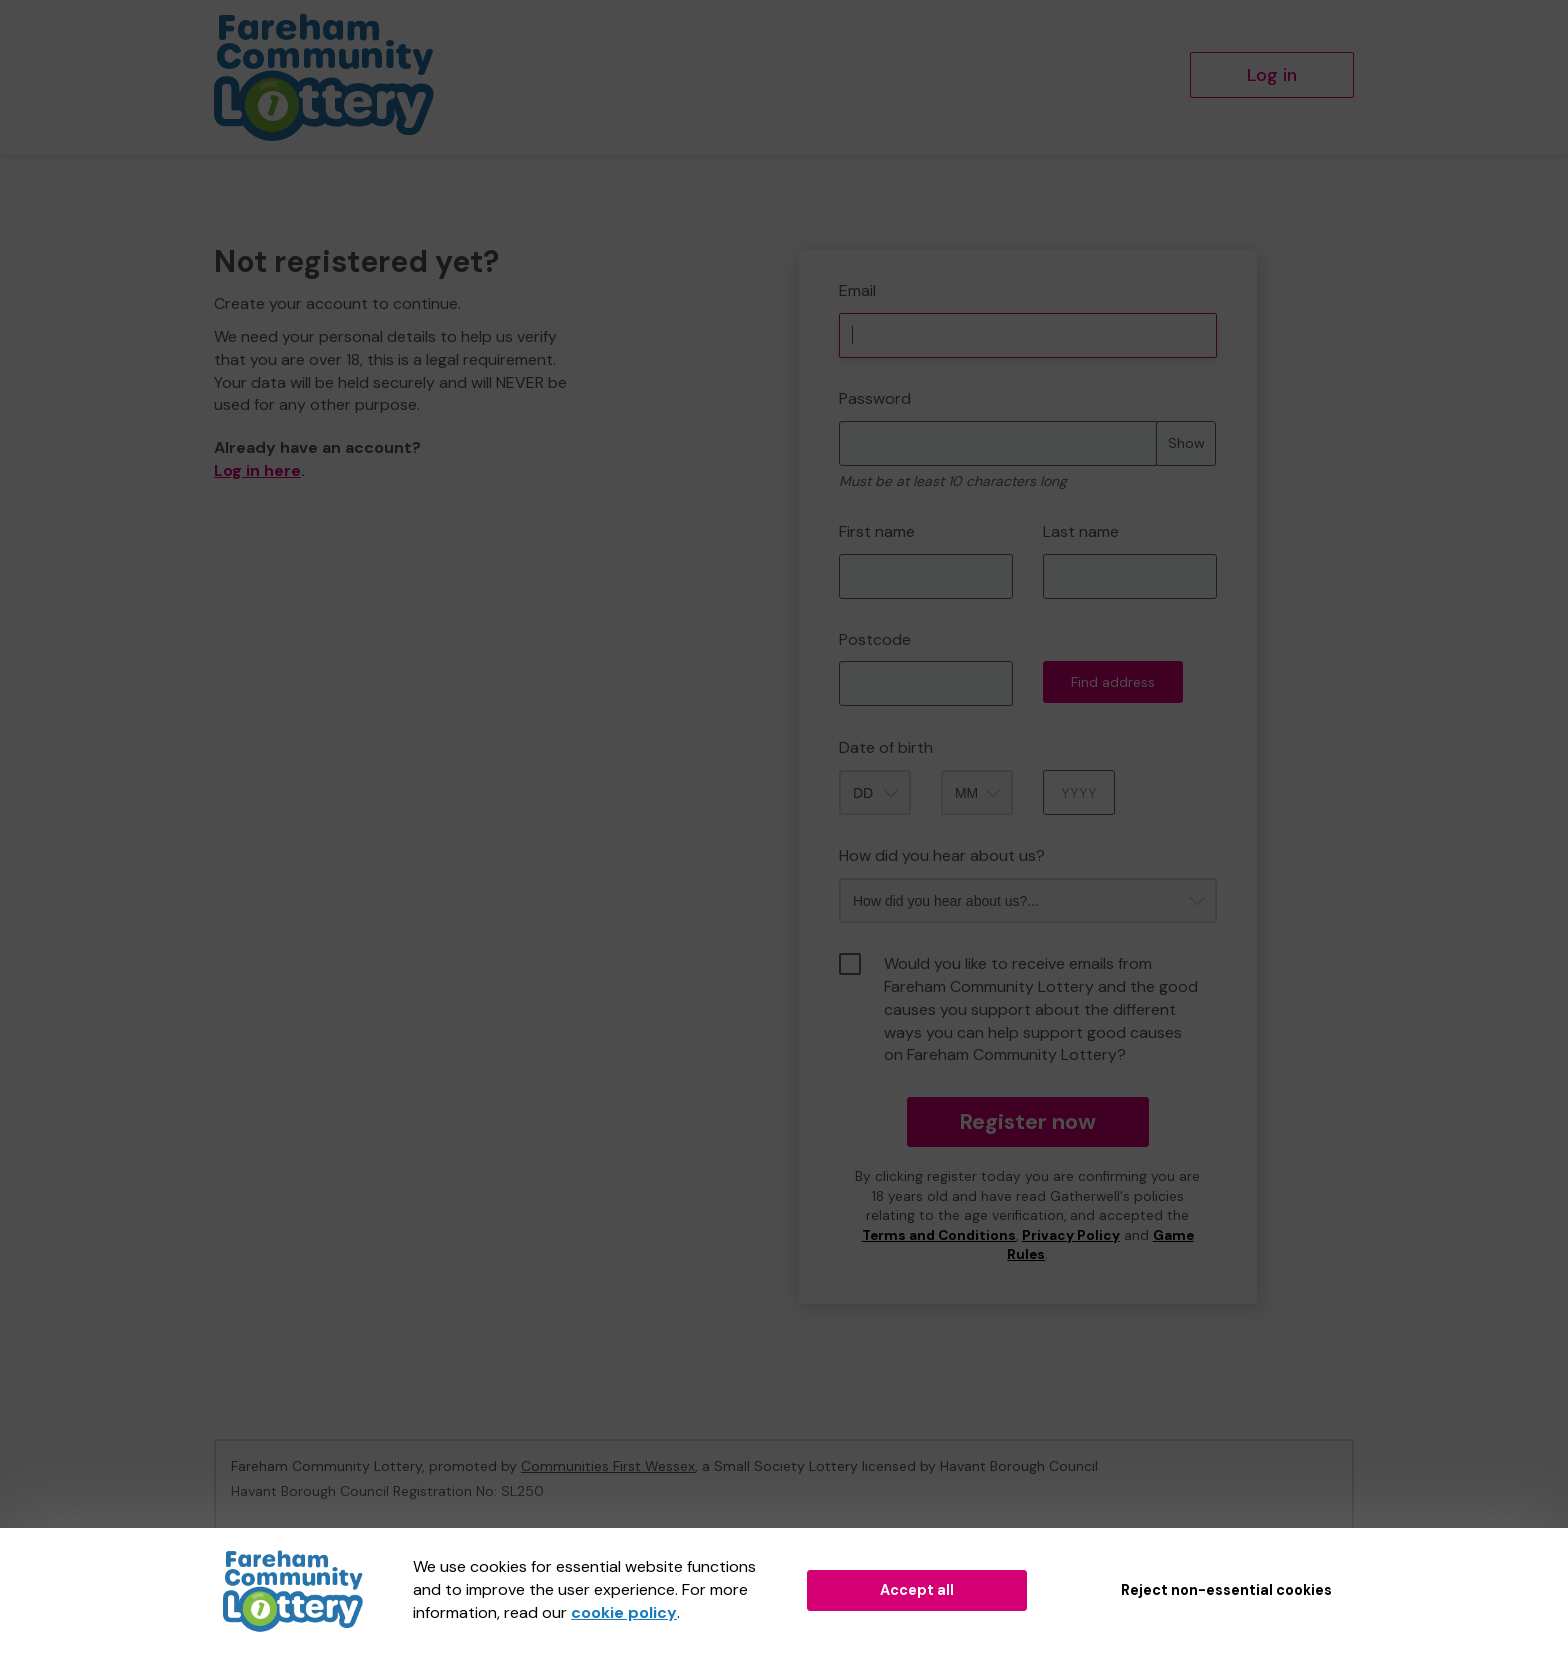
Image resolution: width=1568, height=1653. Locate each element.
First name (877, 531)
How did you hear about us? (942, 855)
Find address (1113, 682)
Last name (1081, 531)
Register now (1027, 1121)
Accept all (917, 1590)
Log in (1272, 75)
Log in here (257, 470)
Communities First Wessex (608, 1466)
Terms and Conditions (939, 1235)
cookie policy (624, 1612)
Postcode (875, 639)
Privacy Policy (1071, 1235)
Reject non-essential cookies (1226, 1590)
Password (875, 398)
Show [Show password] (1186, 443)
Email (857, 290)
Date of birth (886, 747)
